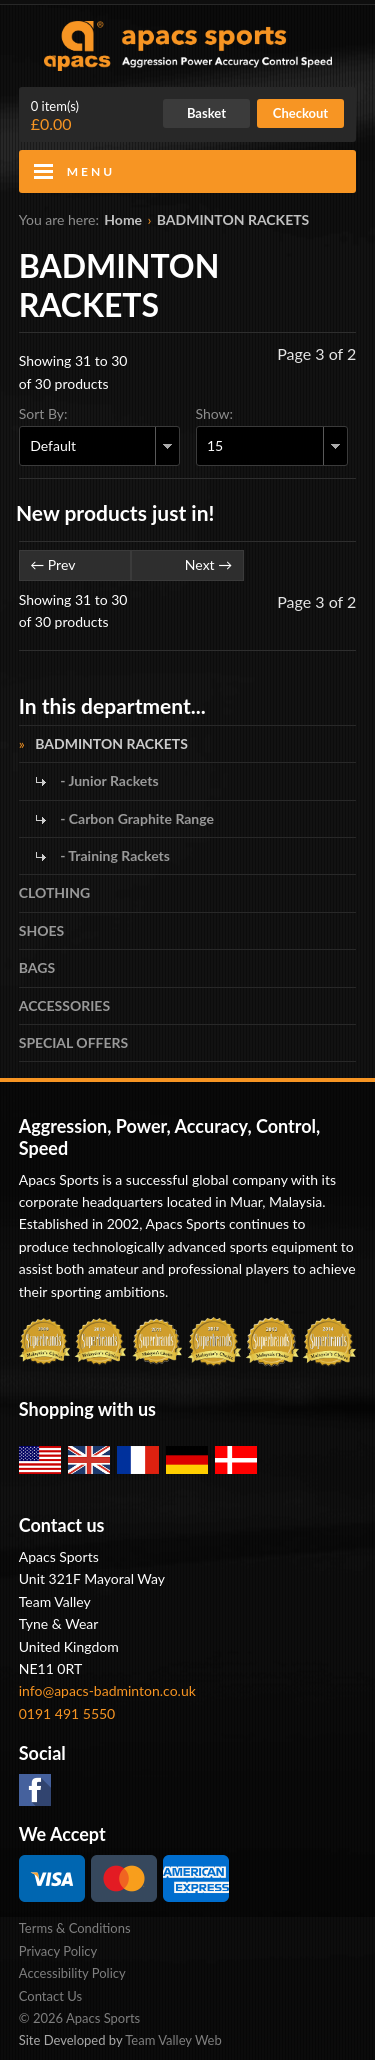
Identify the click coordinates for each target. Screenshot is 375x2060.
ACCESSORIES (64, 1005)
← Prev (52, 564)
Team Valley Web (173, 2040)
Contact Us (50, 1996)
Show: (215, 413)
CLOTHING (54, 892)
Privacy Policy (58, 1951)
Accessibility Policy (72, 1973)
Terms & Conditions (75, 1928)
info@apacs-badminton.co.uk (107, 1690)
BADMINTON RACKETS (233, 219)
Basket (206, 113)
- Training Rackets (113, 855)
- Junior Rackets (108, 780)
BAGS (37, 967)
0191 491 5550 (67, 1713)
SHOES (42, 930)
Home (123, 219)
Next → (208, 564)
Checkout (300, 113)
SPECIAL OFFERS (73, 1042)
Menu (91, 171)
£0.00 (55, 116)
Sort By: (43, 413)
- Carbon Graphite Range (135, 818)
